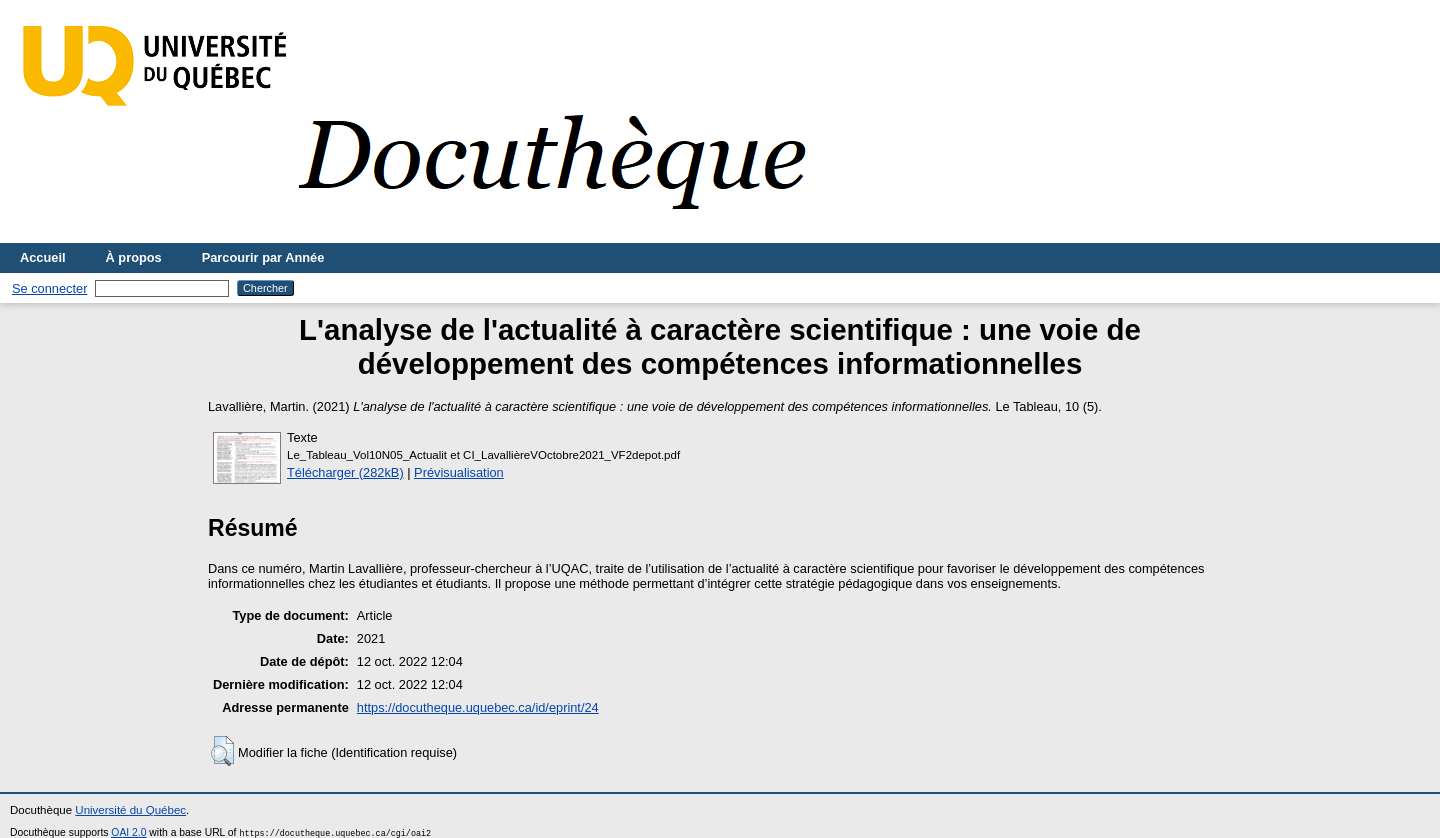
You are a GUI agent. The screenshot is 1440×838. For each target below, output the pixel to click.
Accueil (43, 257)
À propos (134, 257)
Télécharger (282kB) (345, 472)
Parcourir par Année (263, 257)
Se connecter (49, 288)
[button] (222, 751)
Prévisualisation (459, 472)
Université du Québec (130, 810)
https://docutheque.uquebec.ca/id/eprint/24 (478, 707)
